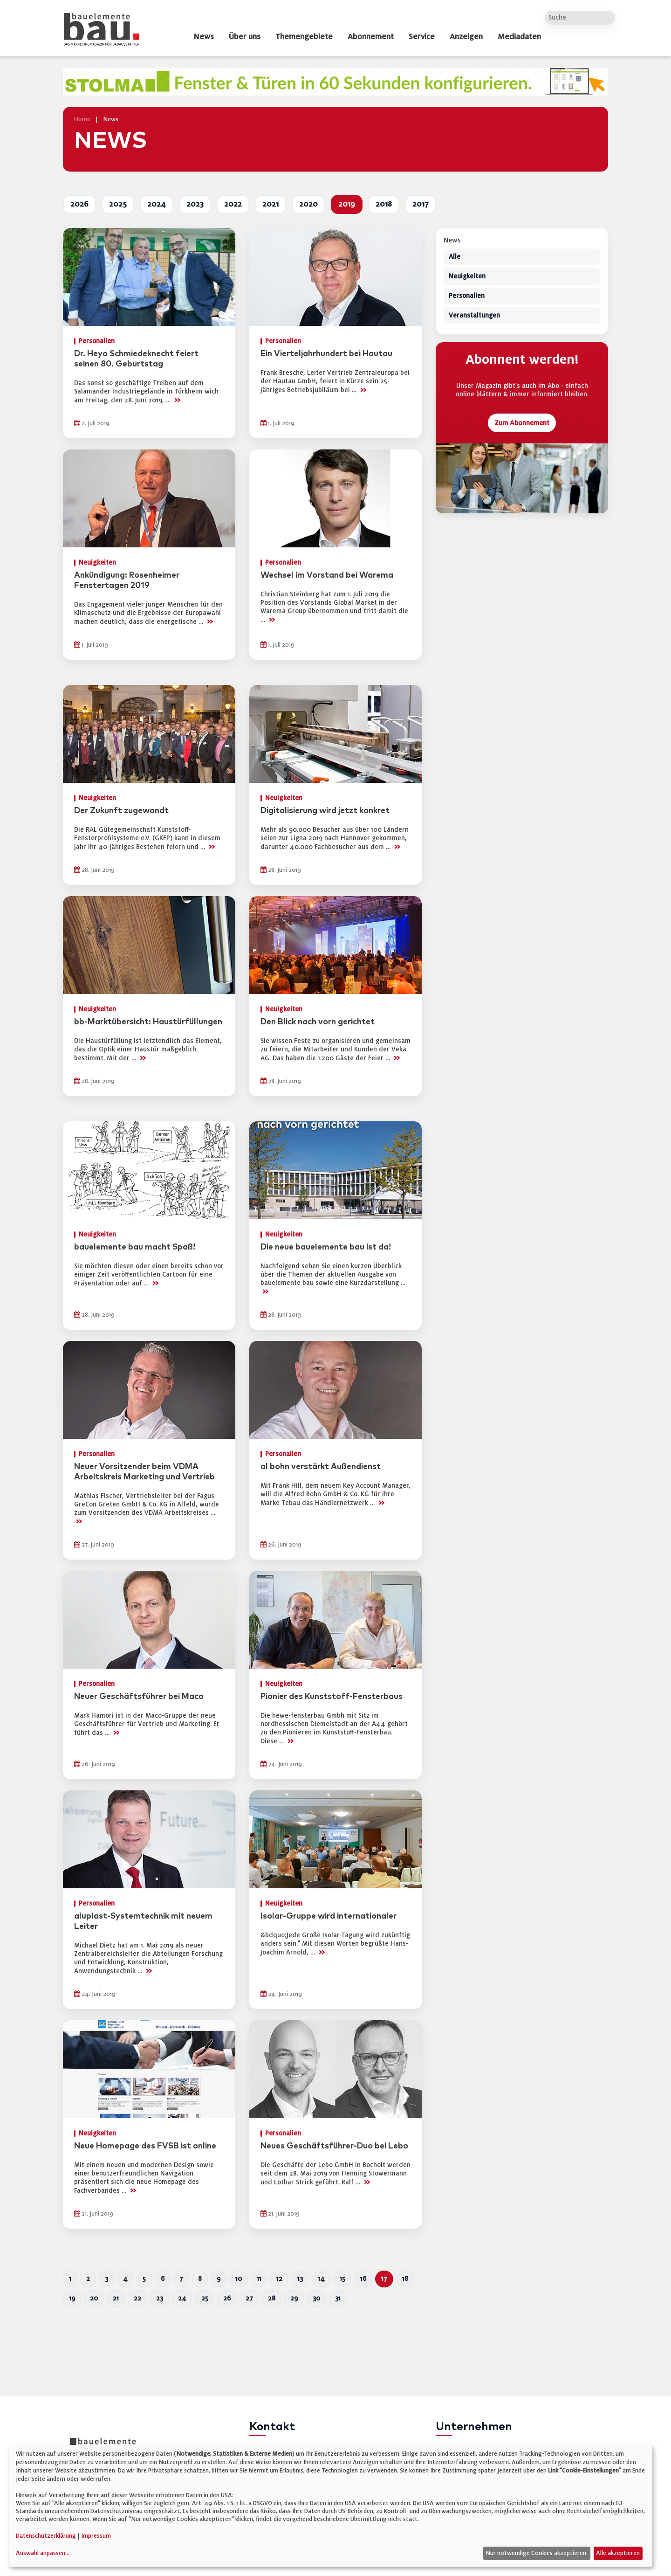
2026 (79, 204)
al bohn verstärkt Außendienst (320, 1467)
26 (227, 2298)
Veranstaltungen (474, 315)
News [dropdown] (203, 37)
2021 (270, 204)
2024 (156, 204)
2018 (384, 204)
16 (363, 2278)
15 (342, 2278)
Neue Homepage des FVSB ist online (145, 2146)
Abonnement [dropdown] (371, 37)
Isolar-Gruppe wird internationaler (328, 1916)
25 (204, 2298)
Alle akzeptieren (618, 2553)
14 (321, 2278)
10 (238, 2278)
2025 (118, 204)
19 (72, 2298)
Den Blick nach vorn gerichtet (317, 1022)
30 (316, 2298)
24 (182, 2298)
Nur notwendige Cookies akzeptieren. (537, 2553)
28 (271, 2298)
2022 (233, 204)
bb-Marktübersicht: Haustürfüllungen (148, 1022)
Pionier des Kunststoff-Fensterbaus (331, 1696)
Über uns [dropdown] (244, 37)
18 (405, 2278)
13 (300, 2278)
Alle (454, 257)
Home (82, 119)
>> (177, 400)
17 (384, 2278)
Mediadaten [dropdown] (519, 37)
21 (116, 2298)
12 (279, 2278)
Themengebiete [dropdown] (304, 37)
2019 (346, 204)
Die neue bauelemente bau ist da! (325, 1247)
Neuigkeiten (467, 276)
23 (159, 2298)
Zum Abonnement (521, 423)
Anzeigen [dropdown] (466, 37)
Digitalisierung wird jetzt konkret (325, 811)
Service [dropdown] (422, 37)
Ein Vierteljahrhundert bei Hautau (326, 354)
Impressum (96, 2536)
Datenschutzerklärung (46, 2536)
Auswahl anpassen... (42, 2553)
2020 (308, 204)
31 (338, 2298)
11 (259, 2278)
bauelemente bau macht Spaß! (134, 1247)
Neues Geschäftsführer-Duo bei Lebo (334, 2146)
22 (137, 2298)
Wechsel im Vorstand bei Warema (326, 575)
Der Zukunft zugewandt (121, 811)
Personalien (467, 296)
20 (94, 2298)
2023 (195, 204)
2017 (420, 204)
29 (294, 2298)
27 (249, 2298)
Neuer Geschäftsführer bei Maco (139, 1696)
